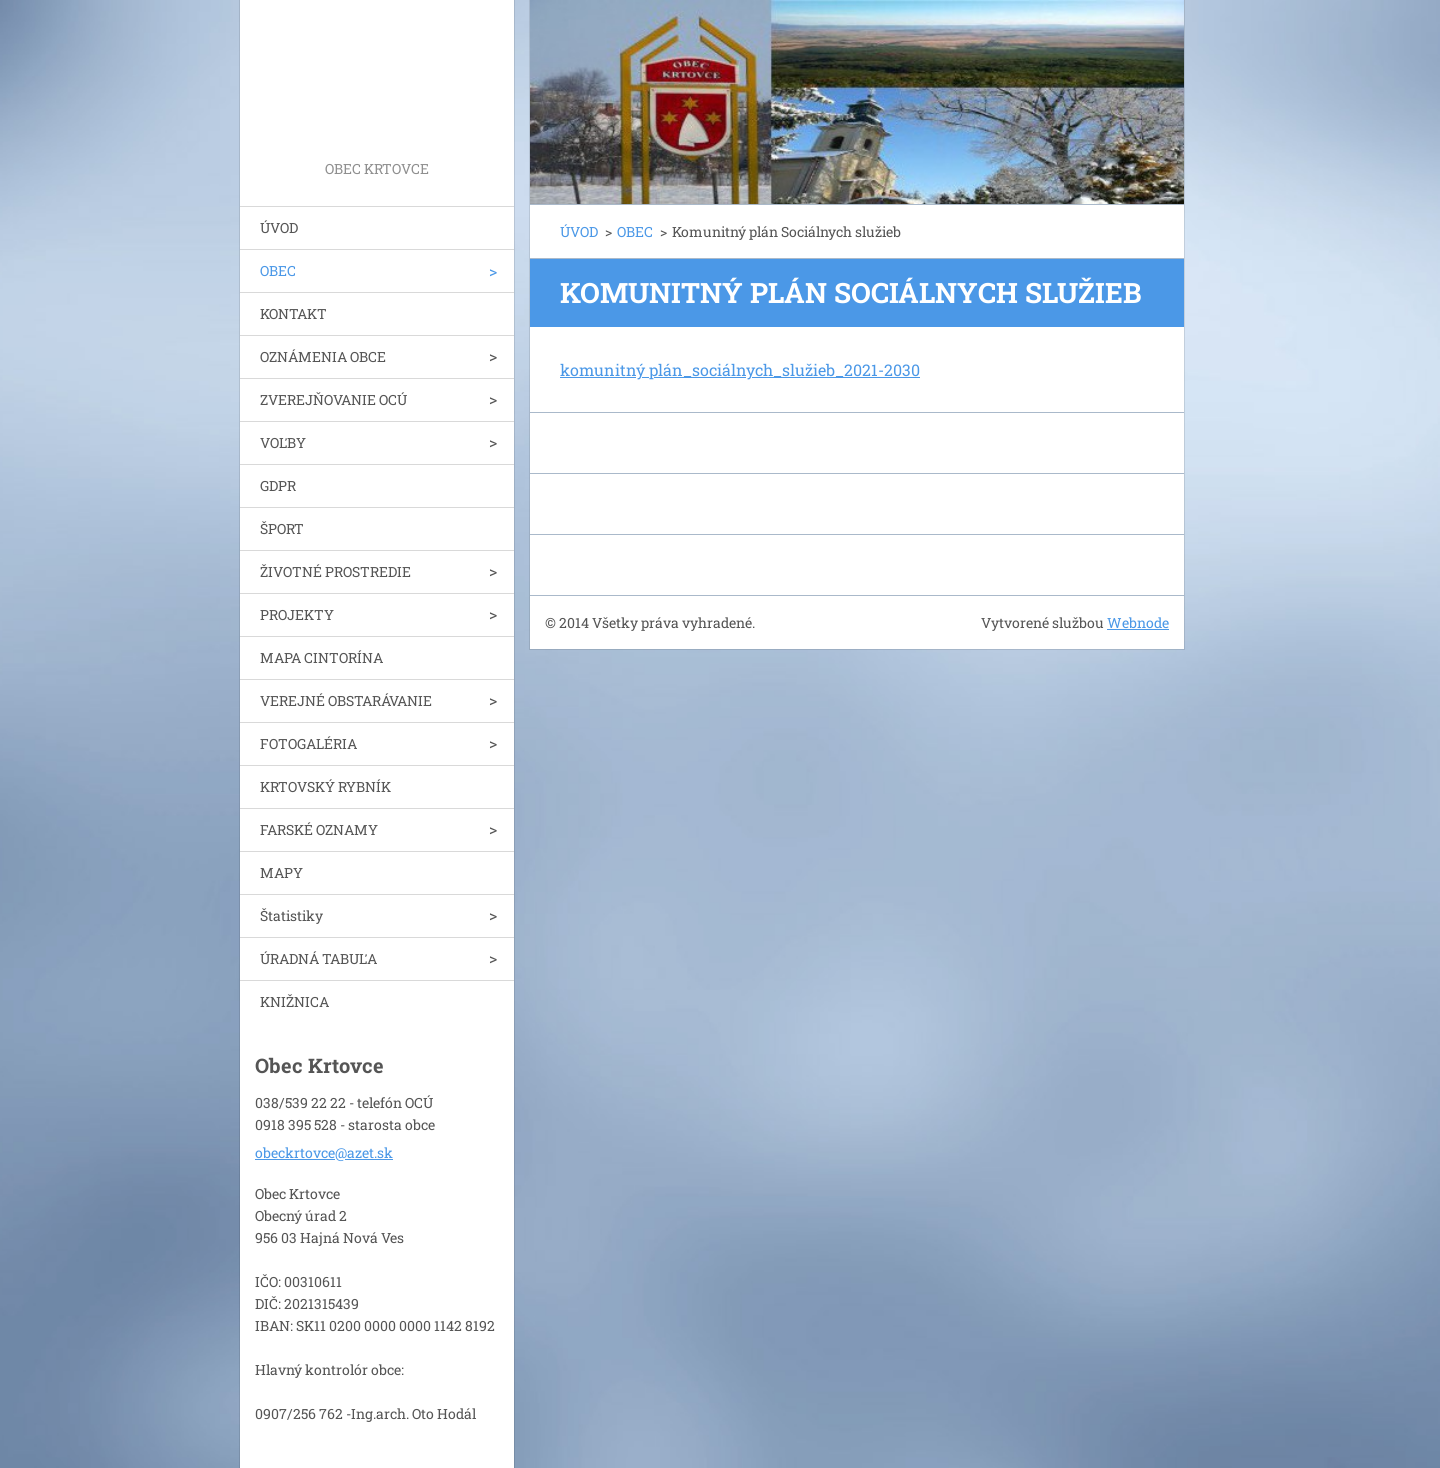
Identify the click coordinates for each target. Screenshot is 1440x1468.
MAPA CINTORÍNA (321, 657)
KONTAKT (293, 313)
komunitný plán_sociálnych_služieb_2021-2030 (740, 369)
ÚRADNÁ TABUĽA (318, 958)
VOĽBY (283, 442)
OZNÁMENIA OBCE (323, 356)
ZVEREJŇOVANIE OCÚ (333, 399)
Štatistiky (291, 915)
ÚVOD (279, 227)
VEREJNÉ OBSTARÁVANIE (346, 700)
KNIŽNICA (294, 1001)
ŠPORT (282, 528)
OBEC (278, 270)
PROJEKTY (297, 614)
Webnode (1138, 622)
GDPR (278, 485)
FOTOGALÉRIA (308, 743)
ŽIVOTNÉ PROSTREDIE (335, 571)
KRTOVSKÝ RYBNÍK (325, 786)
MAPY (281, 872)
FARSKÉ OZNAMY (319, 829)
